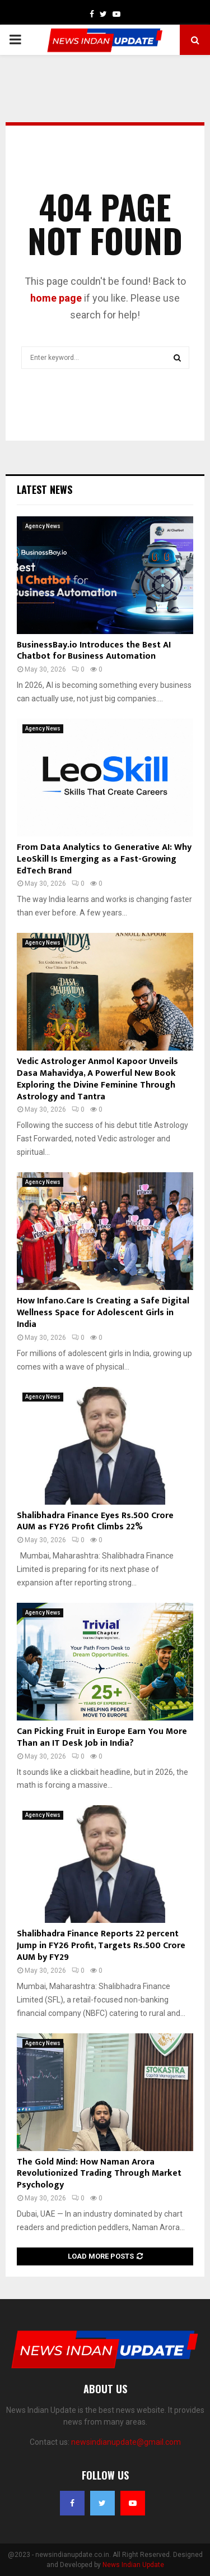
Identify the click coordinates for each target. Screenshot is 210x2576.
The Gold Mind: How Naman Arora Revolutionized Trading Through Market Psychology (99, 2173)
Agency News (42, 526)
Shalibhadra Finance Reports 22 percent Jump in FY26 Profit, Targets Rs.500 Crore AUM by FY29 (101, 1945)
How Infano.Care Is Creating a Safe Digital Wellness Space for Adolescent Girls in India (103, 1312)
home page (56, 298)
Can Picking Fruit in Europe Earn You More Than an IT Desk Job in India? (102, 1737)
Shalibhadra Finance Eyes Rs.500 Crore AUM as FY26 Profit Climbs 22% (95, 1521)
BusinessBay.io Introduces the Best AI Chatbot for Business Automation (94, 650)
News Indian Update (133, 2565)
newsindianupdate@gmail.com (126, 2442)
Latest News (44, 489)
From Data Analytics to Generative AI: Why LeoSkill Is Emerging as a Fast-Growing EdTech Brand (104, 859)
